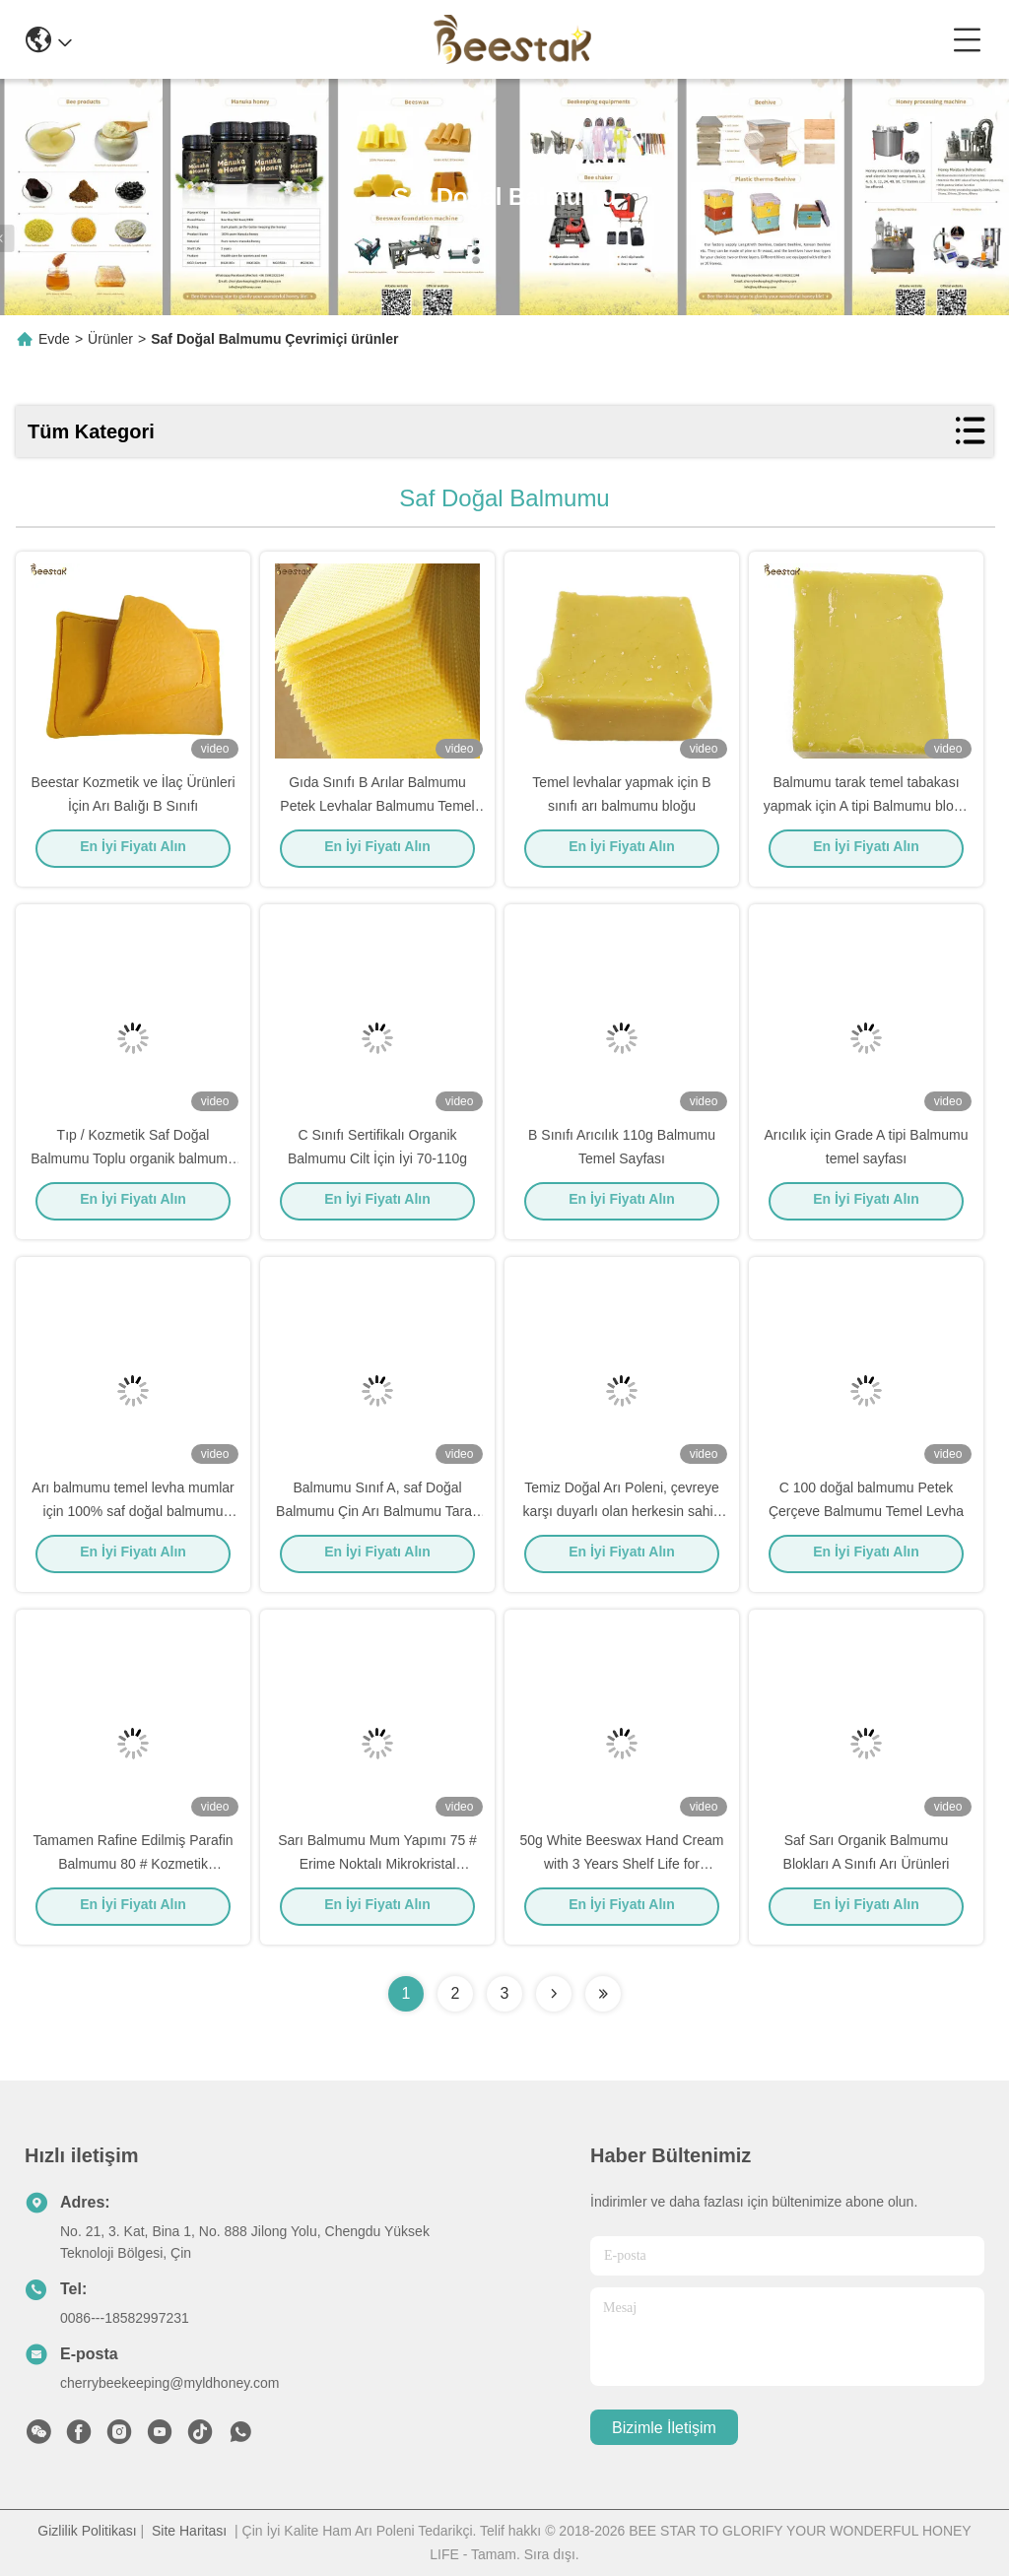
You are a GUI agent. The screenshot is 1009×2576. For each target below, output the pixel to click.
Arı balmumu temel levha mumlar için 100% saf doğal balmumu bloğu (133, 1517)
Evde (54, 339)
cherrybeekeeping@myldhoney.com (170, 2383)
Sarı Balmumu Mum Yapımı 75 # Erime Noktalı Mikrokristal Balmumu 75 (377, 1869)
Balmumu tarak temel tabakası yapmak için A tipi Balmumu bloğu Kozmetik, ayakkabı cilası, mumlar (866, 811)
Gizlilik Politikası (86, 2531)
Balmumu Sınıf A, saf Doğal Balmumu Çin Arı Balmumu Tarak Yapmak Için (377, 1517)
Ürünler (110, 339)
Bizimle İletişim (664, 2427)
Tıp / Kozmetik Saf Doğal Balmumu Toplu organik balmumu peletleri (133, 1164)
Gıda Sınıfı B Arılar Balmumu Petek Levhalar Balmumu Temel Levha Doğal (377, 811)
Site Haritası (189, 2531)
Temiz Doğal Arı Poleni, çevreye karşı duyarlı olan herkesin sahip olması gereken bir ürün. (622, 1517)
